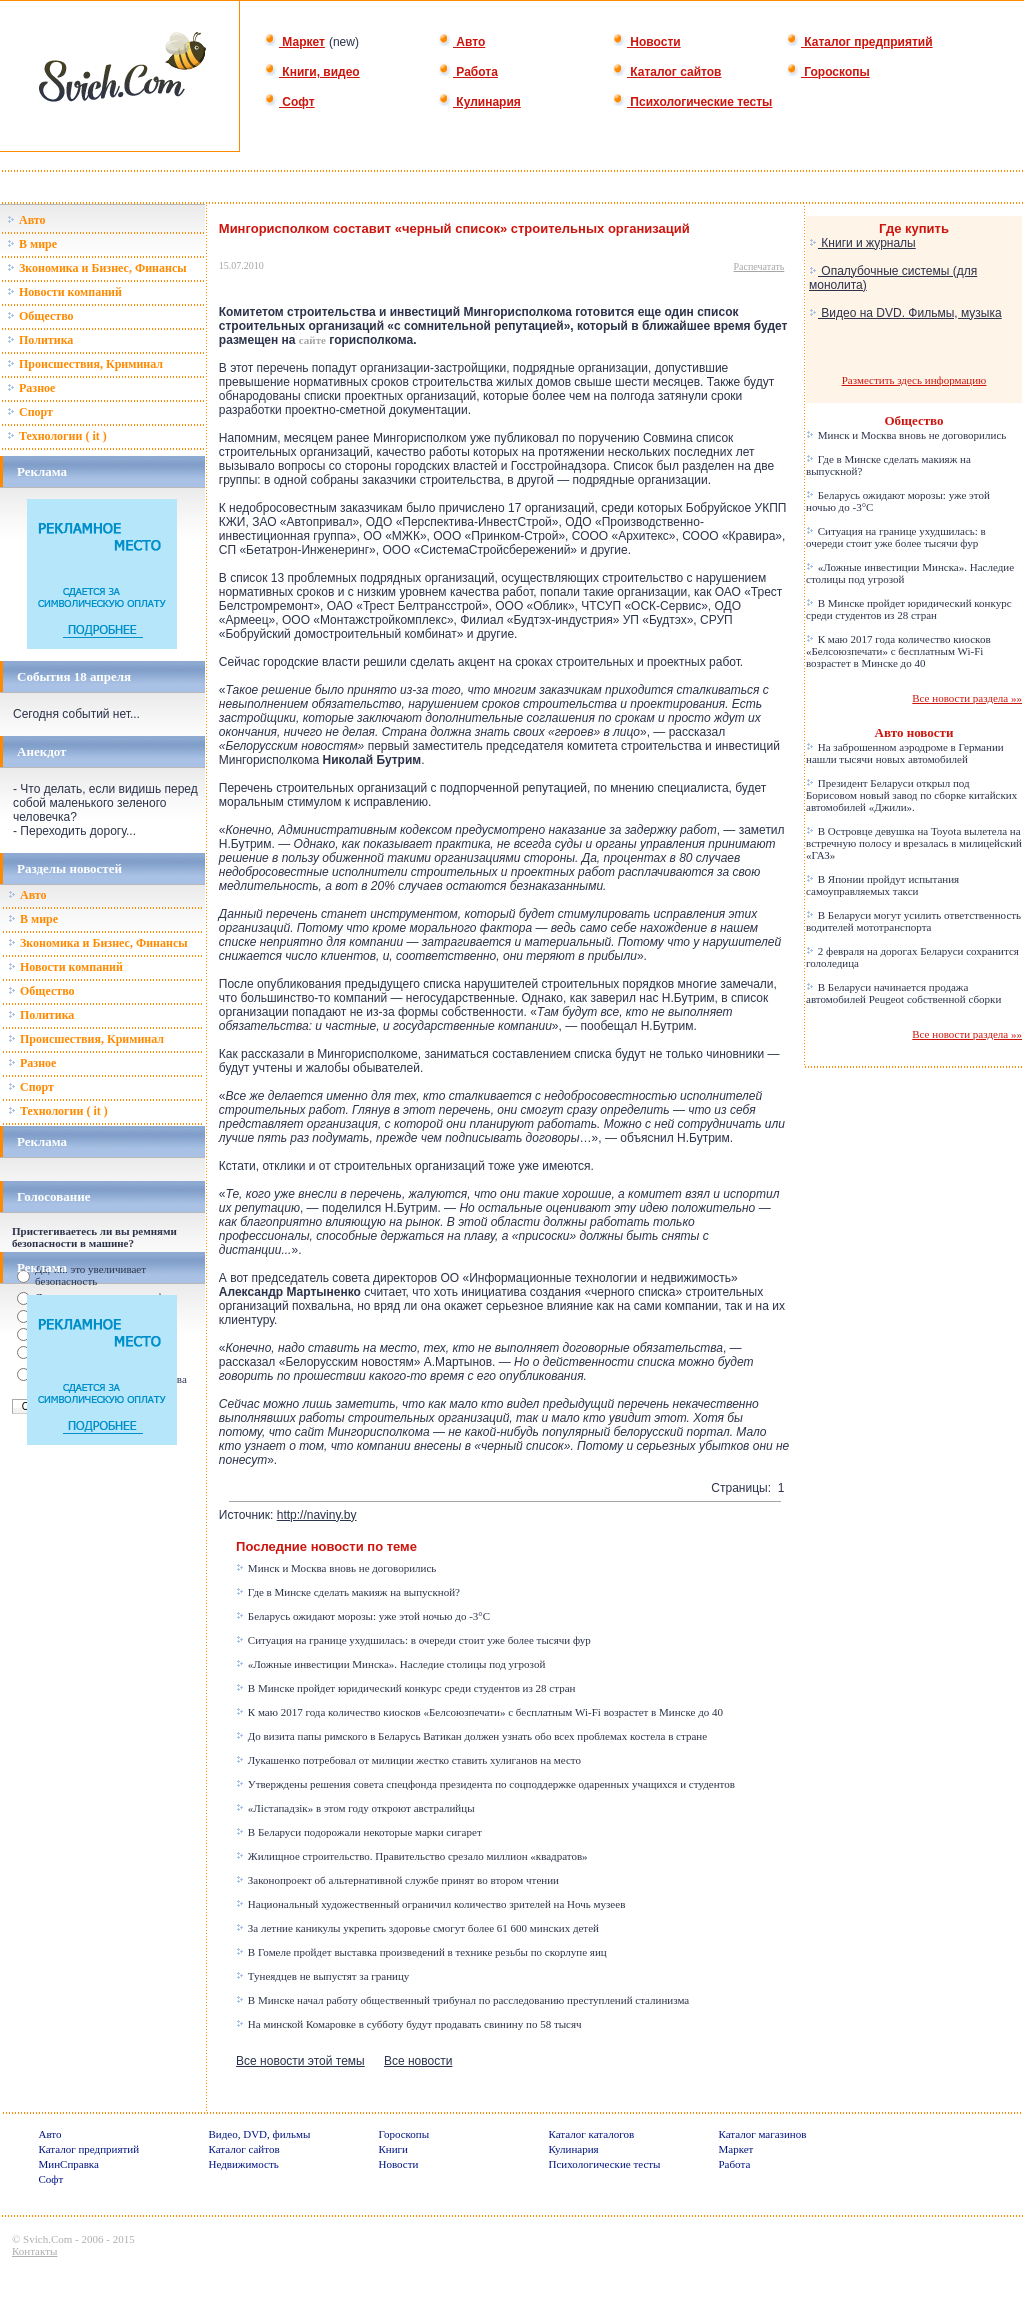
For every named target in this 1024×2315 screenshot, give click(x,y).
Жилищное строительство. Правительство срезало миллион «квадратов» (412, 1856)
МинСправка (69, 2164)
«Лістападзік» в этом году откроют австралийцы (355, 1808)
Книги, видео (312, 72)
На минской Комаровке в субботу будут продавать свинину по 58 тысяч (408, 2024)
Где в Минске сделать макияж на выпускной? (348, 1592)
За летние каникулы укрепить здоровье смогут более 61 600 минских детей (417, 1928)
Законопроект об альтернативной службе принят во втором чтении (397, 1880)
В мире (32, 244)
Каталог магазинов (763, 2134)
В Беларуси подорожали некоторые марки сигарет (359, 1832)
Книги (394, 2149)
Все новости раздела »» (967, 698)
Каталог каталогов (592, 2134)
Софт (289, 102)
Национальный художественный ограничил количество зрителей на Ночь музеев (430, 1904)
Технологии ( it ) (57, 436)
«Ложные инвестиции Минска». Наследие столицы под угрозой (390, 1664)
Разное (31, 388)
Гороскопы (828, 72)
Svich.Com (47, 2239)
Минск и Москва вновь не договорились (336, 1568)
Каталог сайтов (666, 72)
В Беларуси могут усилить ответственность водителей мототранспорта (913, 921)
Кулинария (479, 102)
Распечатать (759, 266)
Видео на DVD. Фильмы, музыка (905, 313)
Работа (468, 72)
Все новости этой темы (300, 2061)
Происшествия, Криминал (85, 364)
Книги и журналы (862, 243)
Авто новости (914, 732)
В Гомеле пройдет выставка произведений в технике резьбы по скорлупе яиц (421, 1952)
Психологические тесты (692, 102)
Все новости (418, 2061)
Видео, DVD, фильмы (260, 2134)
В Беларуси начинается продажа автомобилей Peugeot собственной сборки (903, 993)
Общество (40, 316)
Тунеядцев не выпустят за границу (322, 1976)
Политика (40, 340)
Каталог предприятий (859, 42)
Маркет (294, 42)
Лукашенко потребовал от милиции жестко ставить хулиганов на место (408, 1760)
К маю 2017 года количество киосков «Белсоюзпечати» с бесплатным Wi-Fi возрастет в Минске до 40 (479, 1712)
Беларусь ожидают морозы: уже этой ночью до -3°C (363, 1616)
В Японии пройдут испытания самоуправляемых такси (882, 885)
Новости (646, 42)
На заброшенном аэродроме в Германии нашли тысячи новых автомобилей (905, 753)
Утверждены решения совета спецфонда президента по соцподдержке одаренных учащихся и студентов (485, 1784)
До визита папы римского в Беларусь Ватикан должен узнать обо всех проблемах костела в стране (471, 1736)
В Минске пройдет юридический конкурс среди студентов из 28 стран (405, 1688)
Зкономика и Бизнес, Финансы (97, 268)
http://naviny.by (317, 1515)
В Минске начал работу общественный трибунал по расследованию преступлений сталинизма (462, 2000)
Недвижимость (244, 2164)
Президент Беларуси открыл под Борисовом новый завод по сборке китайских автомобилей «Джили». (911, 795)
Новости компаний (64, 292)
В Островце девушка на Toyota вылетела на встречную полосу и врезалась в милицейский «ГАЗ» (914, 843)
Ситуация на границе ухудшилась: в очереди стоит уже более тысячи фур (413, 1640)
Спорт (30, 412)
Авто (461, 42)
